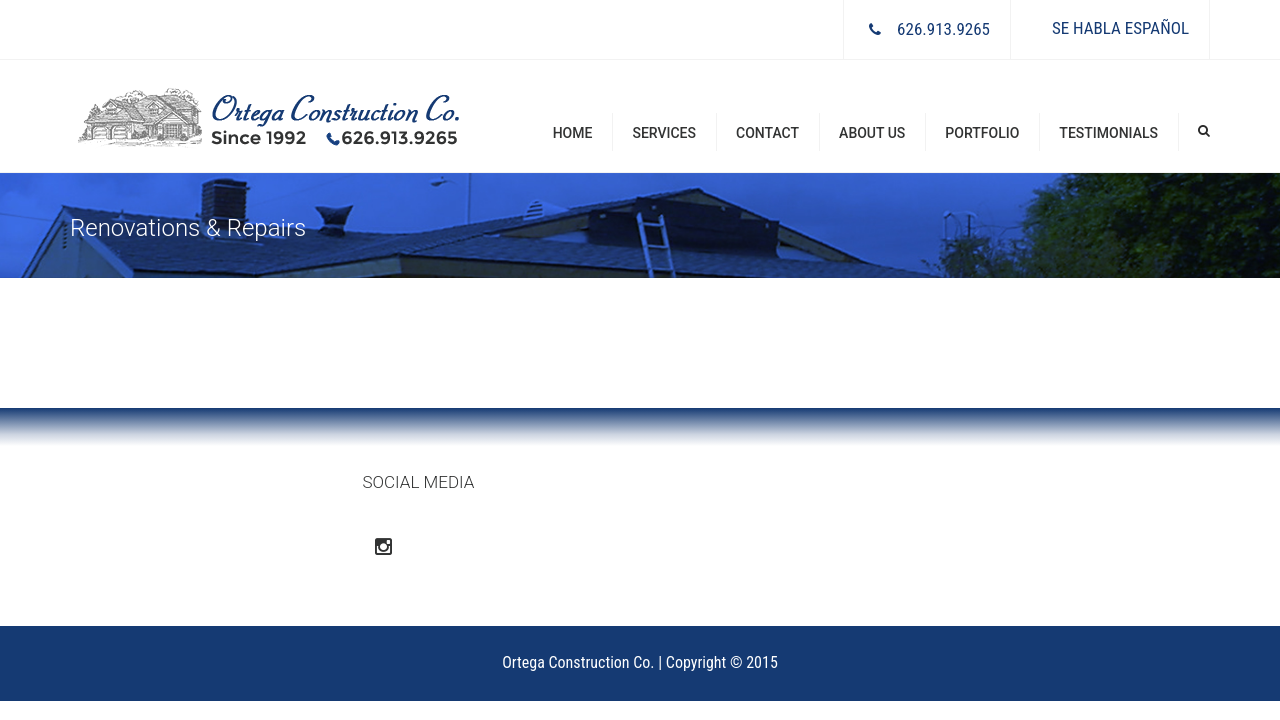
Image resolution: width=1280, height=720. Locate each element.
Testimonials (1108, 133)
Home (573, 133)
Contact (767, 133)
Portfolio (982, 133)
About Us (872, 133)
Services (664, 133)
